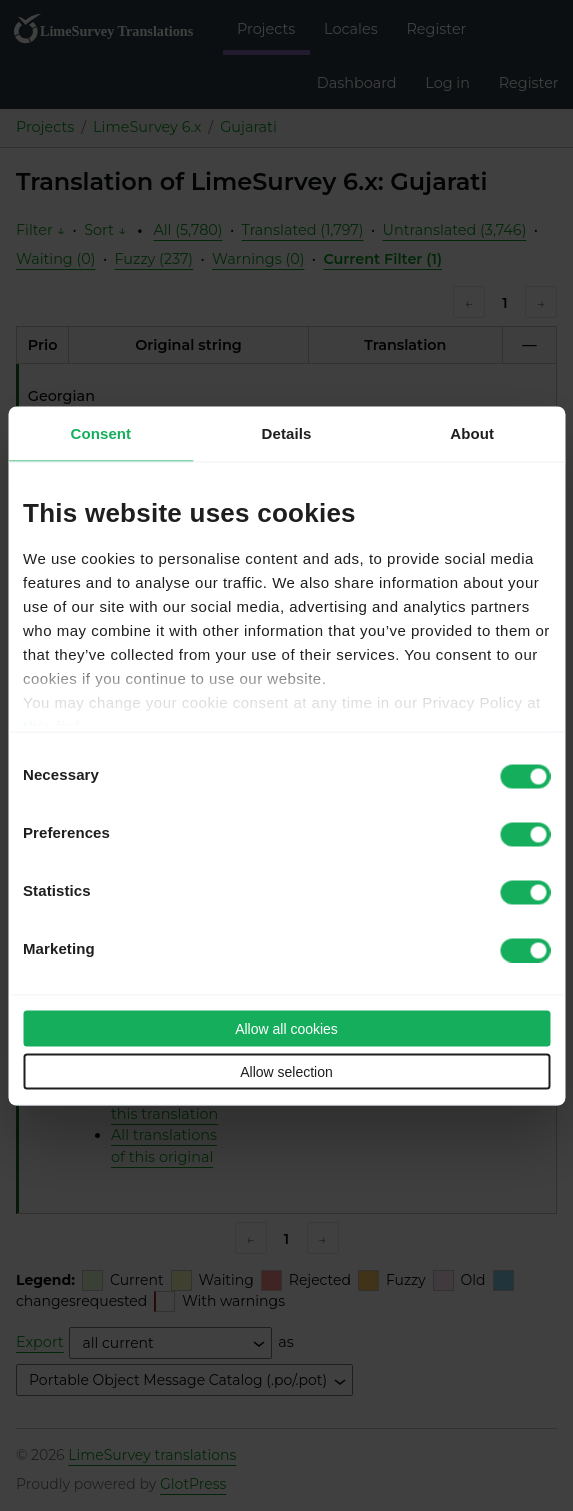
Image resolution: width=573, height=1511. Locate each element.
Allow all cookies (286, 1028)
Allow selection (286, 1071)
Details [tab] (287, 432)
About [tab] (472, 432)
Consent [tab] (100, 432)
